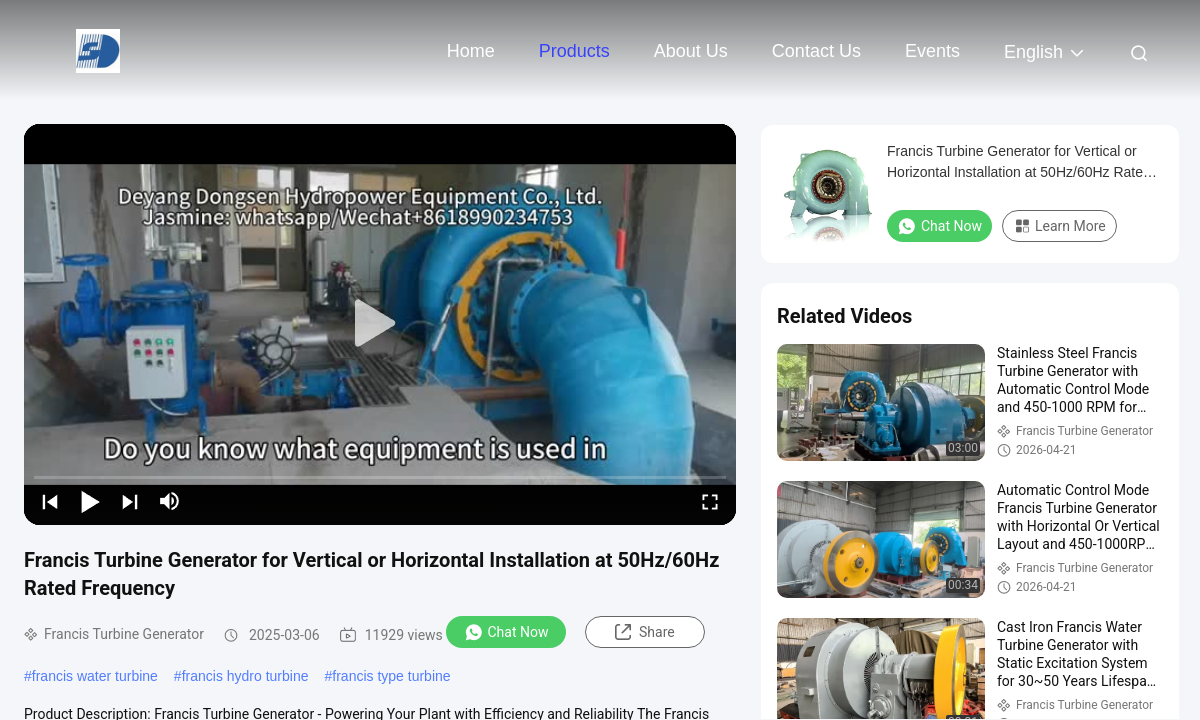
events (932, 51)
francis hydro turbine (245, 676)
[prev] (50, 501)
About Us (691, 51)
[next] (130, 501)
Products (574, 51)
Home (471, 51)
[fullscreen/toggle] (710, 501)
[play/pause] (90, 501)
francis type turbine (391, 676)
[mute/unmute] (170, 501)
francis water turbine (95, 676)
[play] (380, 324)
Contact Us (816, 51)
